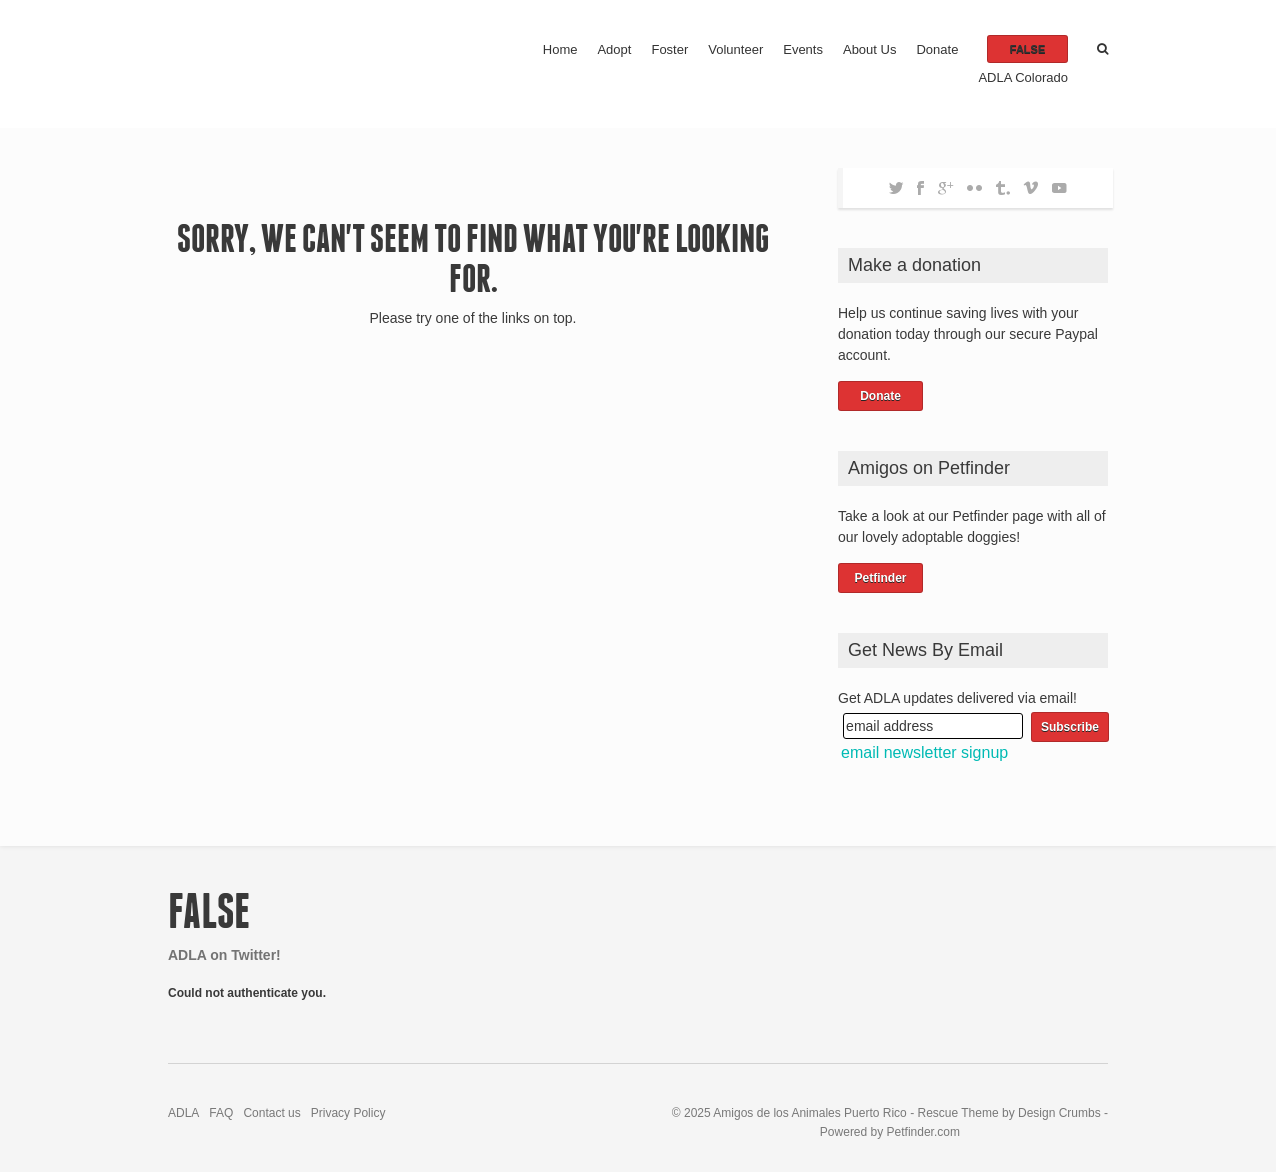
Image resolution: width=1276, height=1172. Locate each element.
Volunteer (735, 49)
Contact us (271, 1113)
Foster (669, 49)
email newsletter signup (924, 752)
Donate (937, 49)
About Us (869, 49)
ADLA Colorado (1023, 77)
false (1027, 49)
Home (560, 49)
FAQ (221, 1113)
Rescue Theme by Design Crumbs (1010, 1113)
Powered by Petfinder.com (890, 1132)
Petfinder (880, 578)
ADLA (183, 1113)
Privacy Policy (348, 1113)
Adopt (614, 49)
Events (803, 49)
